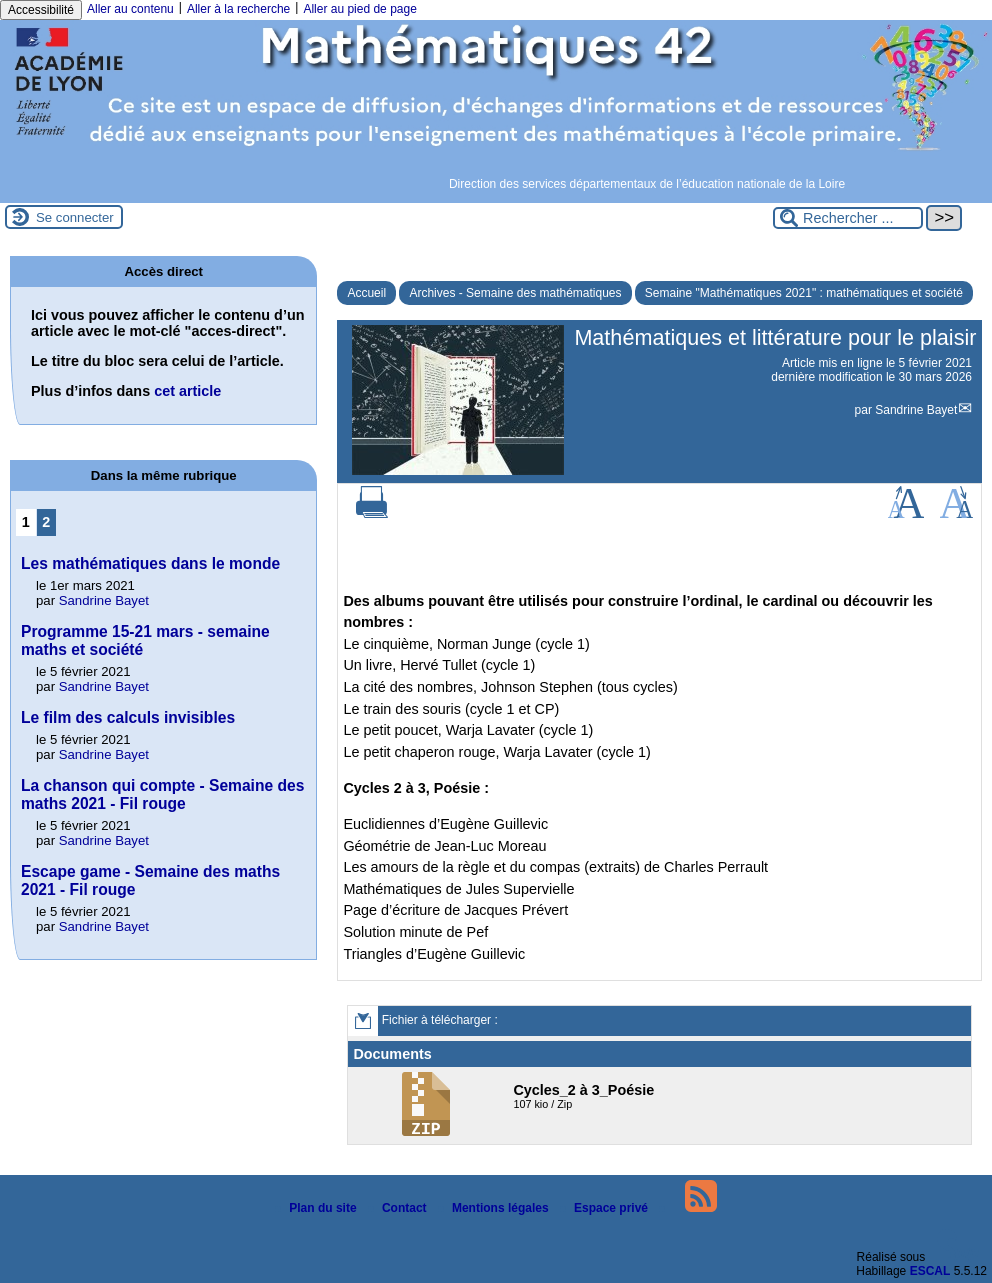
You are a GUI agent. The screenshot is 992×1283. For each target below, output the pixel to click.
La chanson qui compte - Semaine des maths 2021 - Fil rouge (162, 794)
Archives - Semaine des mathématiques (515, 293)
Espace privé (605, 1208)
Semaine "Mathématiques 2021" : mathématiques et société (804, 293)
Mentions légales (495, 1208)
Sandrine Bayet (916, 410)
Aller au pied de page (359, 9)
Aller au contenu (130, 9)
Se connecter (75, 217)
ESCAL (930, 1271)
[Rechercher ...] (848, 218)
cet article (187, 391)
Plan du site (317, 1208)
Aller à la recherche (238, 9)
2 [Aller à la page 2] (46, 522)
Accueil (366, 293)
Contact (399, 1208)
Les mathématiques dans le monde (150, 563)
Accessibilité (41, 10)
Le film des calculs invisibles (128, 717)
